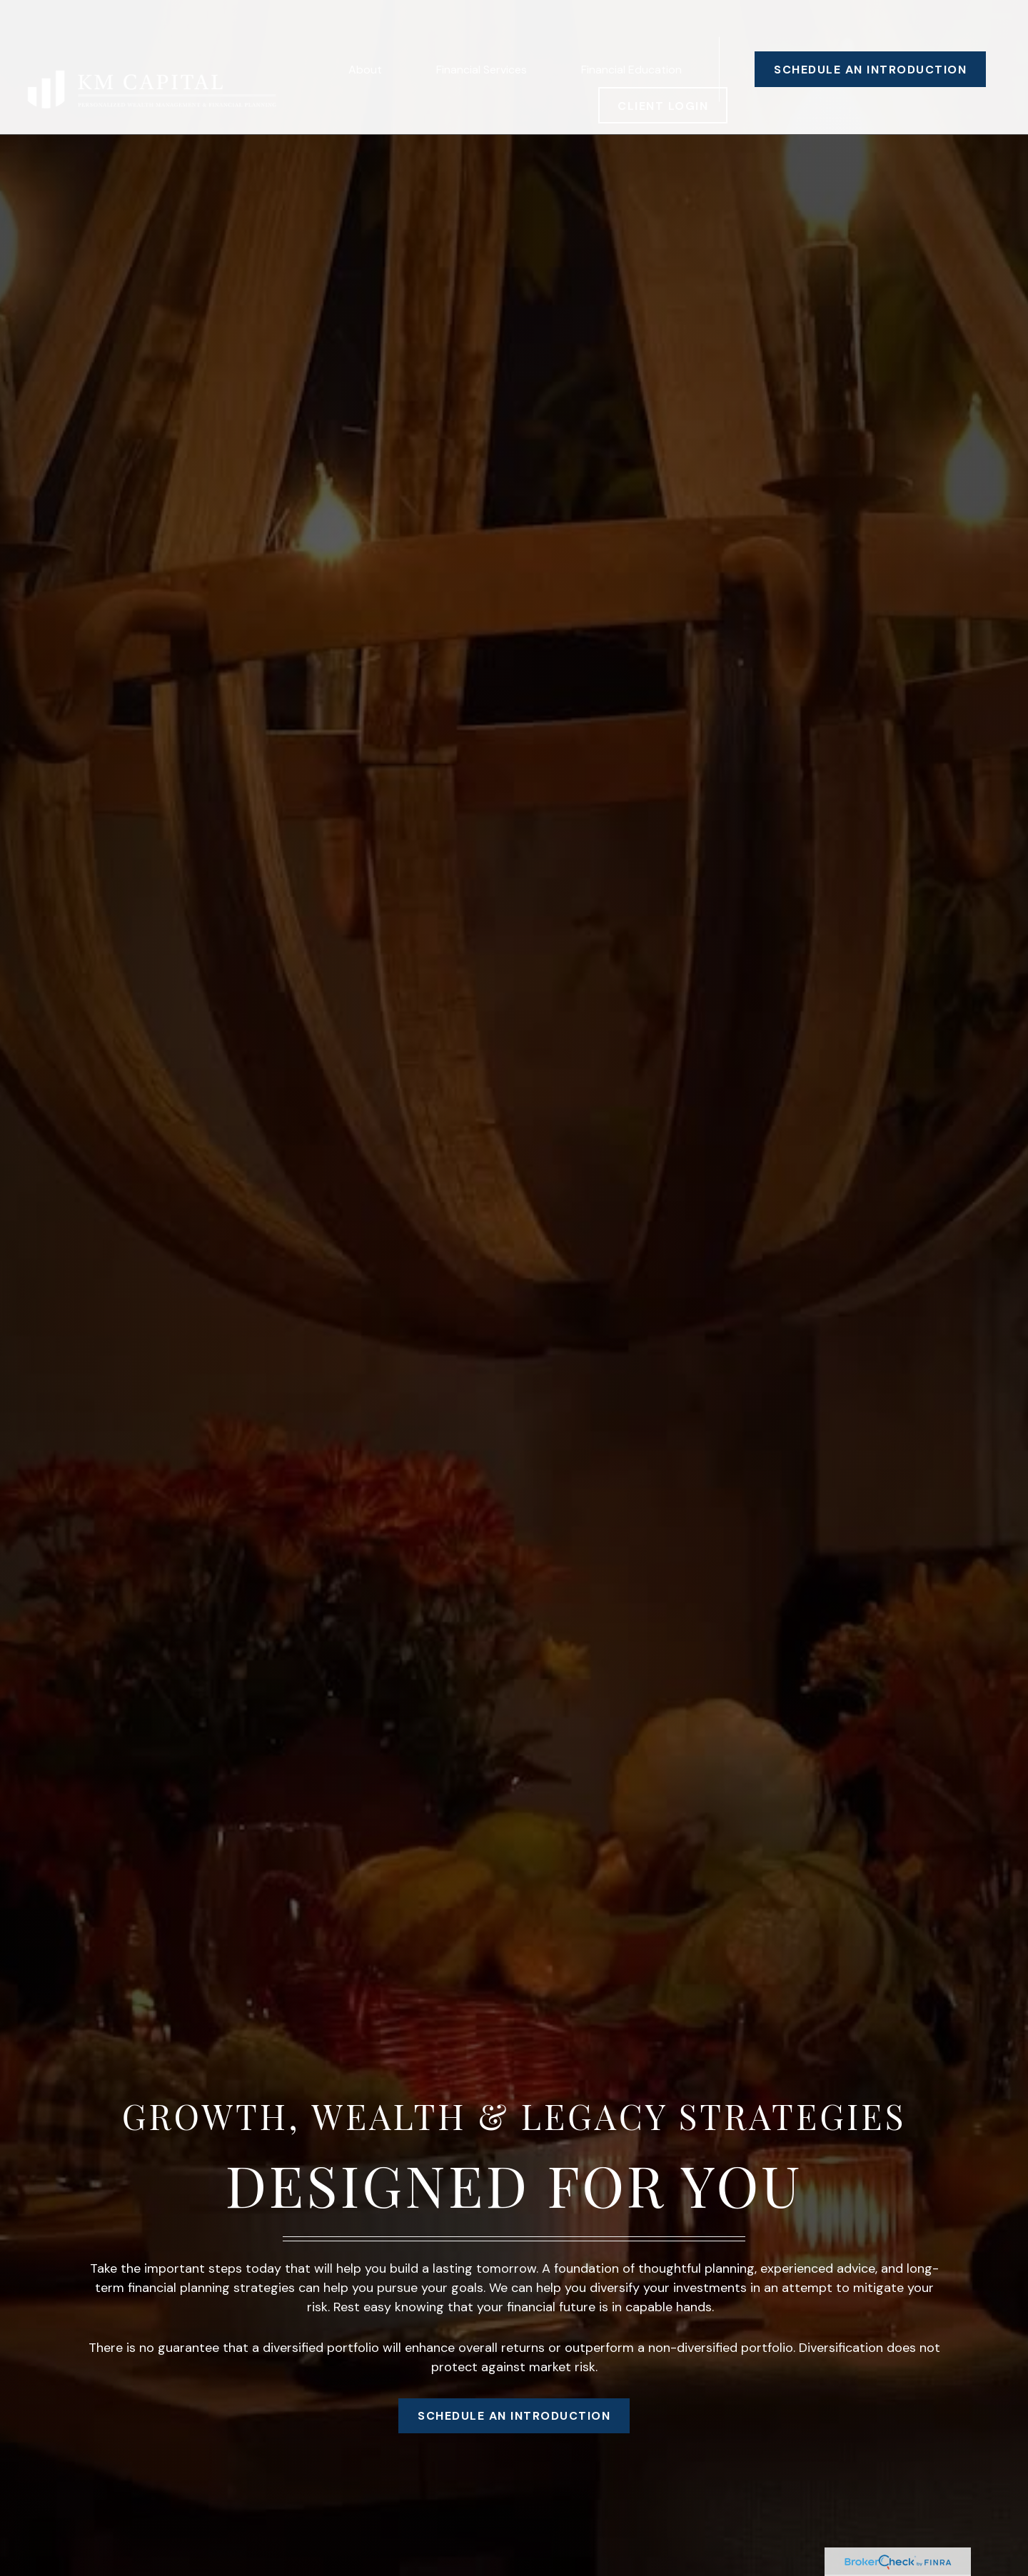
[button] (365, 28)
